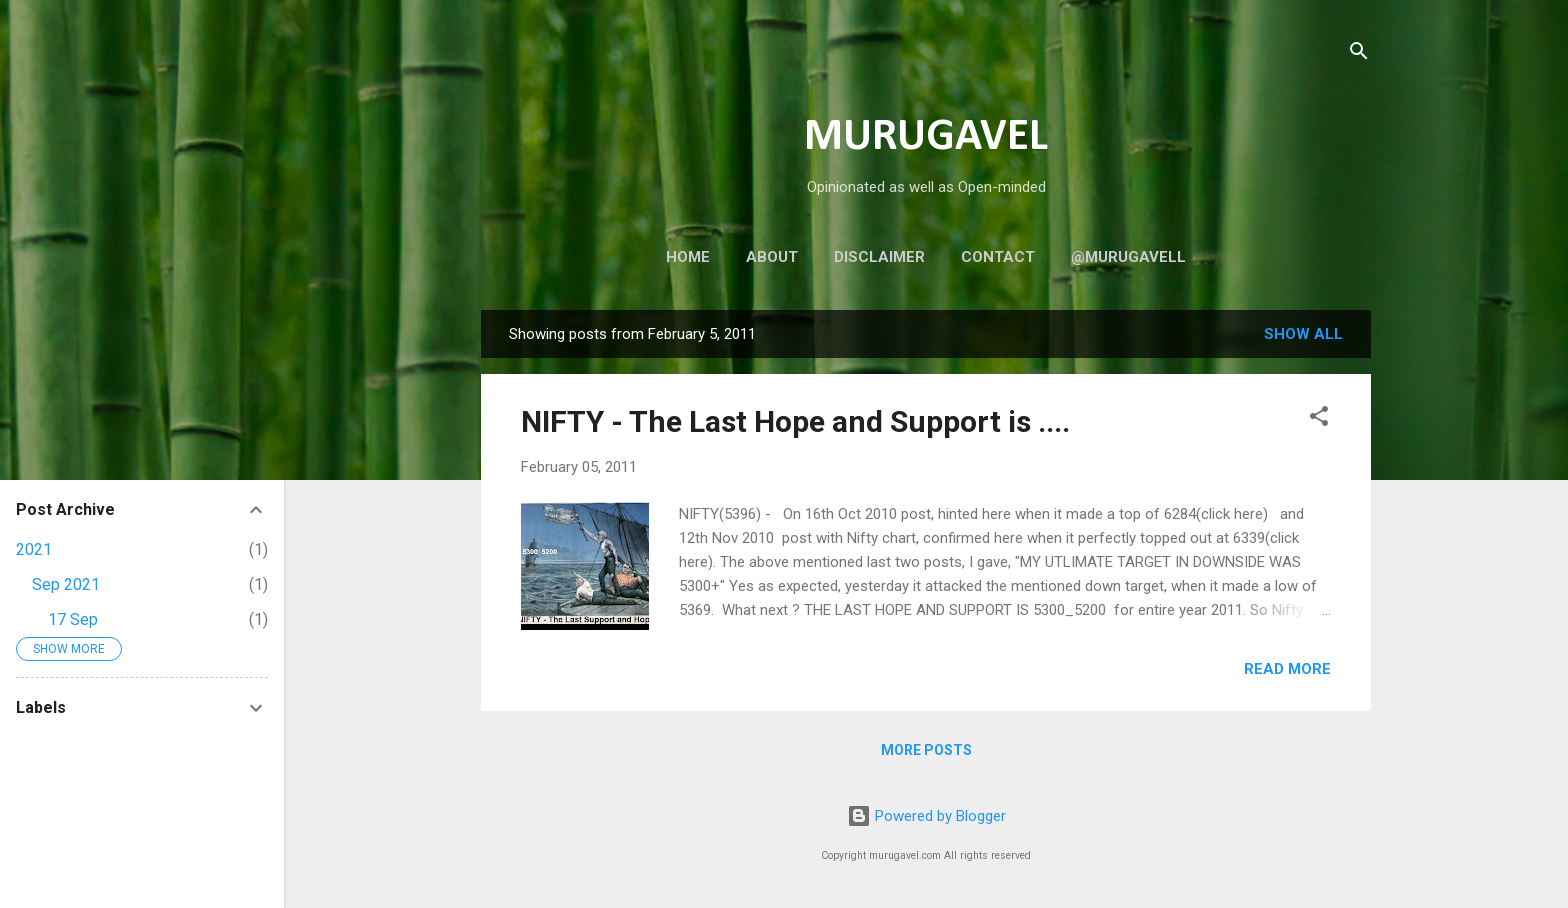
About (772, 257)
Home (688, 257)
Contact (998, 257)
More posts (926, 750)
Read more (1287, 669)
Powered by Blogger (926, 816)
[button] (1319, 419)
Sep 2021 (66, 584)
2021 (34, 549)
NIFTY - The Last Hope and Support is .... (795, 421)
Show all (1303, 334)
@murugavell (1128, 257)
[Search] (1359, 54)
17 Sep (73, 619)
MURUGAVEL (926, 137)
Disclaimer (879, 257)
